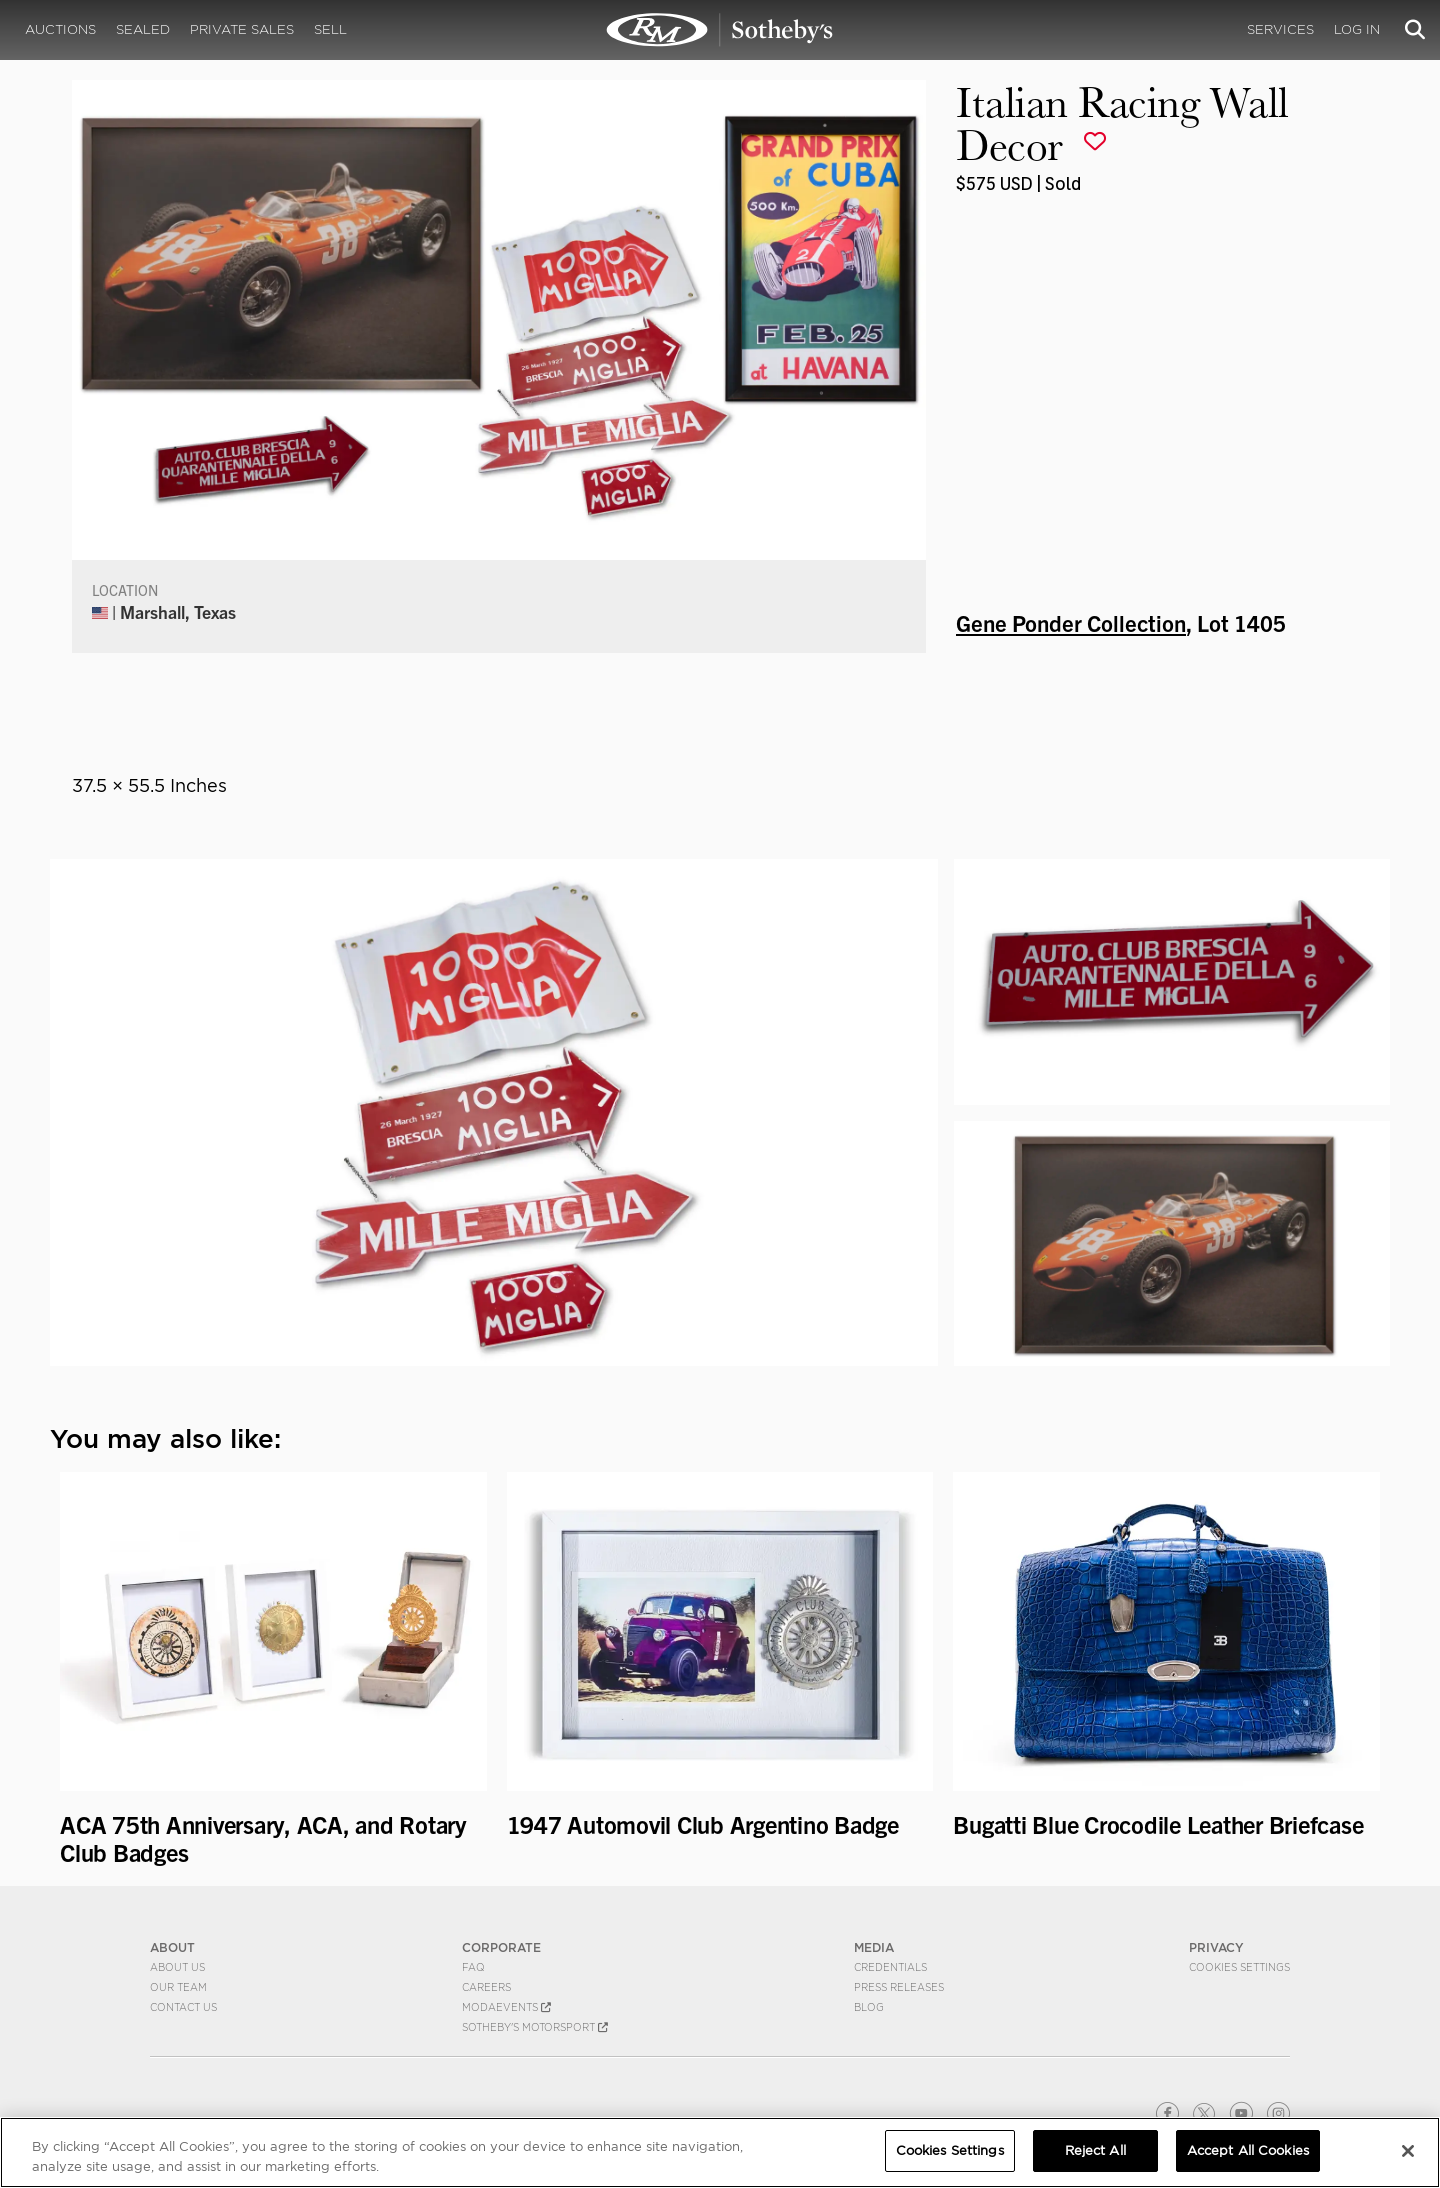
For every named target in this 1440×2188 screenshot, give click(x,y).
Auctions (60, 29)
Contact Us (183, 2007)
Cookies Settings (1239, 1967)
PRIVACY (1216, 1947)
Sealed (143, 29)
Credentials (890, 1967)
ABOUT (172, 1947)
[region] (720, 2152)
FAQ (473, 1967)
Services (1280, 29)
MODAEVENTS (506, 2007)
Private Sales (242, 29)
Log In (1357, 29)
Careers (486, 1987)
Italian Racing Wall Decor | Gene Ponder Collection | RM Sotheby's (720, 30)
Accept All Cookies (1248, 2150)
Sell (330, 29)
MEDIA (874, 1947)
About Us (177, 1967)
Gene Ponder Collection (1071, 622)
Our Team (178, 1987)
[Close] (1408, 2151)
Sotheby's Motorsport (535, 2027)
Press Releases (899, 1987)
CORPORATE (501, 1947)
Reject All (1095, 2150)
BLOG (869, 2007)
